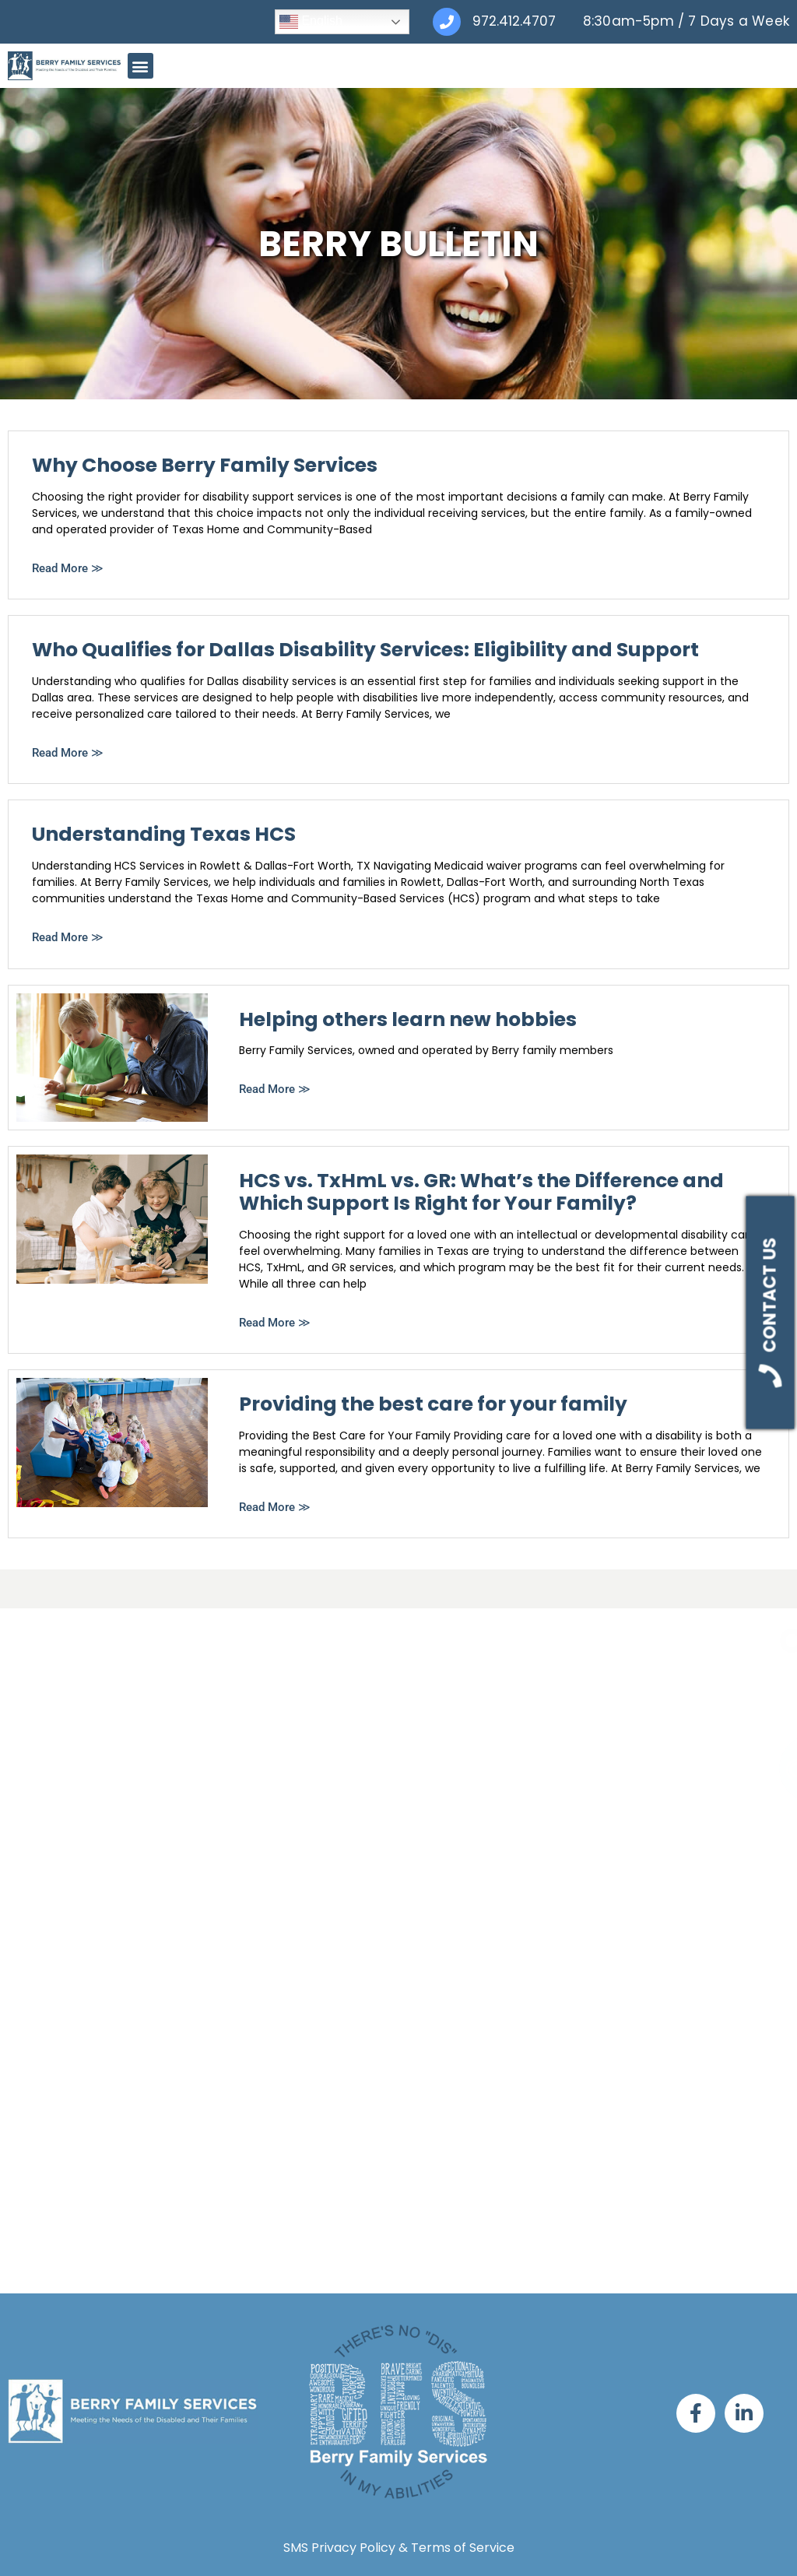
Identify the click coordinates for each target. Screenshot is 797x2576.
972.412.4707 (514, 21)
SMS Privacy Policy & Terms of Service (398, 2548)
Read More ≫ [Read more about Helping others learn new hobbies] (275, 1089)
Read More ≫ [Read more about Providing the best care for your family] (275, 1507)
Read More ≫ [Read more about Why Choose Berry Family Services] (68, 568)
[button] (140, 66)
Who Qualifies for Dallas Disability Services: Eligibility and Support (365, 649)
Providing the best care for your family (433, 1404)
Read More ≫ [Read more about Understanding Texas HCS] (68, 937)
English (310, 21)
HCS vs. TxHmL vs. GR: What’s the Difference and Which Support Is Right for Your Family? (481, 1192)
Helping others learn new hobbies (408, 1019)
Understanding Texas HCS (164, 834)
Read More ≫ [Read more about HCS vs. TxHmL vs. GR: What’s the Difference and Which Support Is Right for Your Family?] (275, 1323)
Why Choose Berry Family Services (204, 465)
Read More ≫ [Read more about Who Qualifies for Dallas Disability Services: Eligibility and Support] (68, 753)
